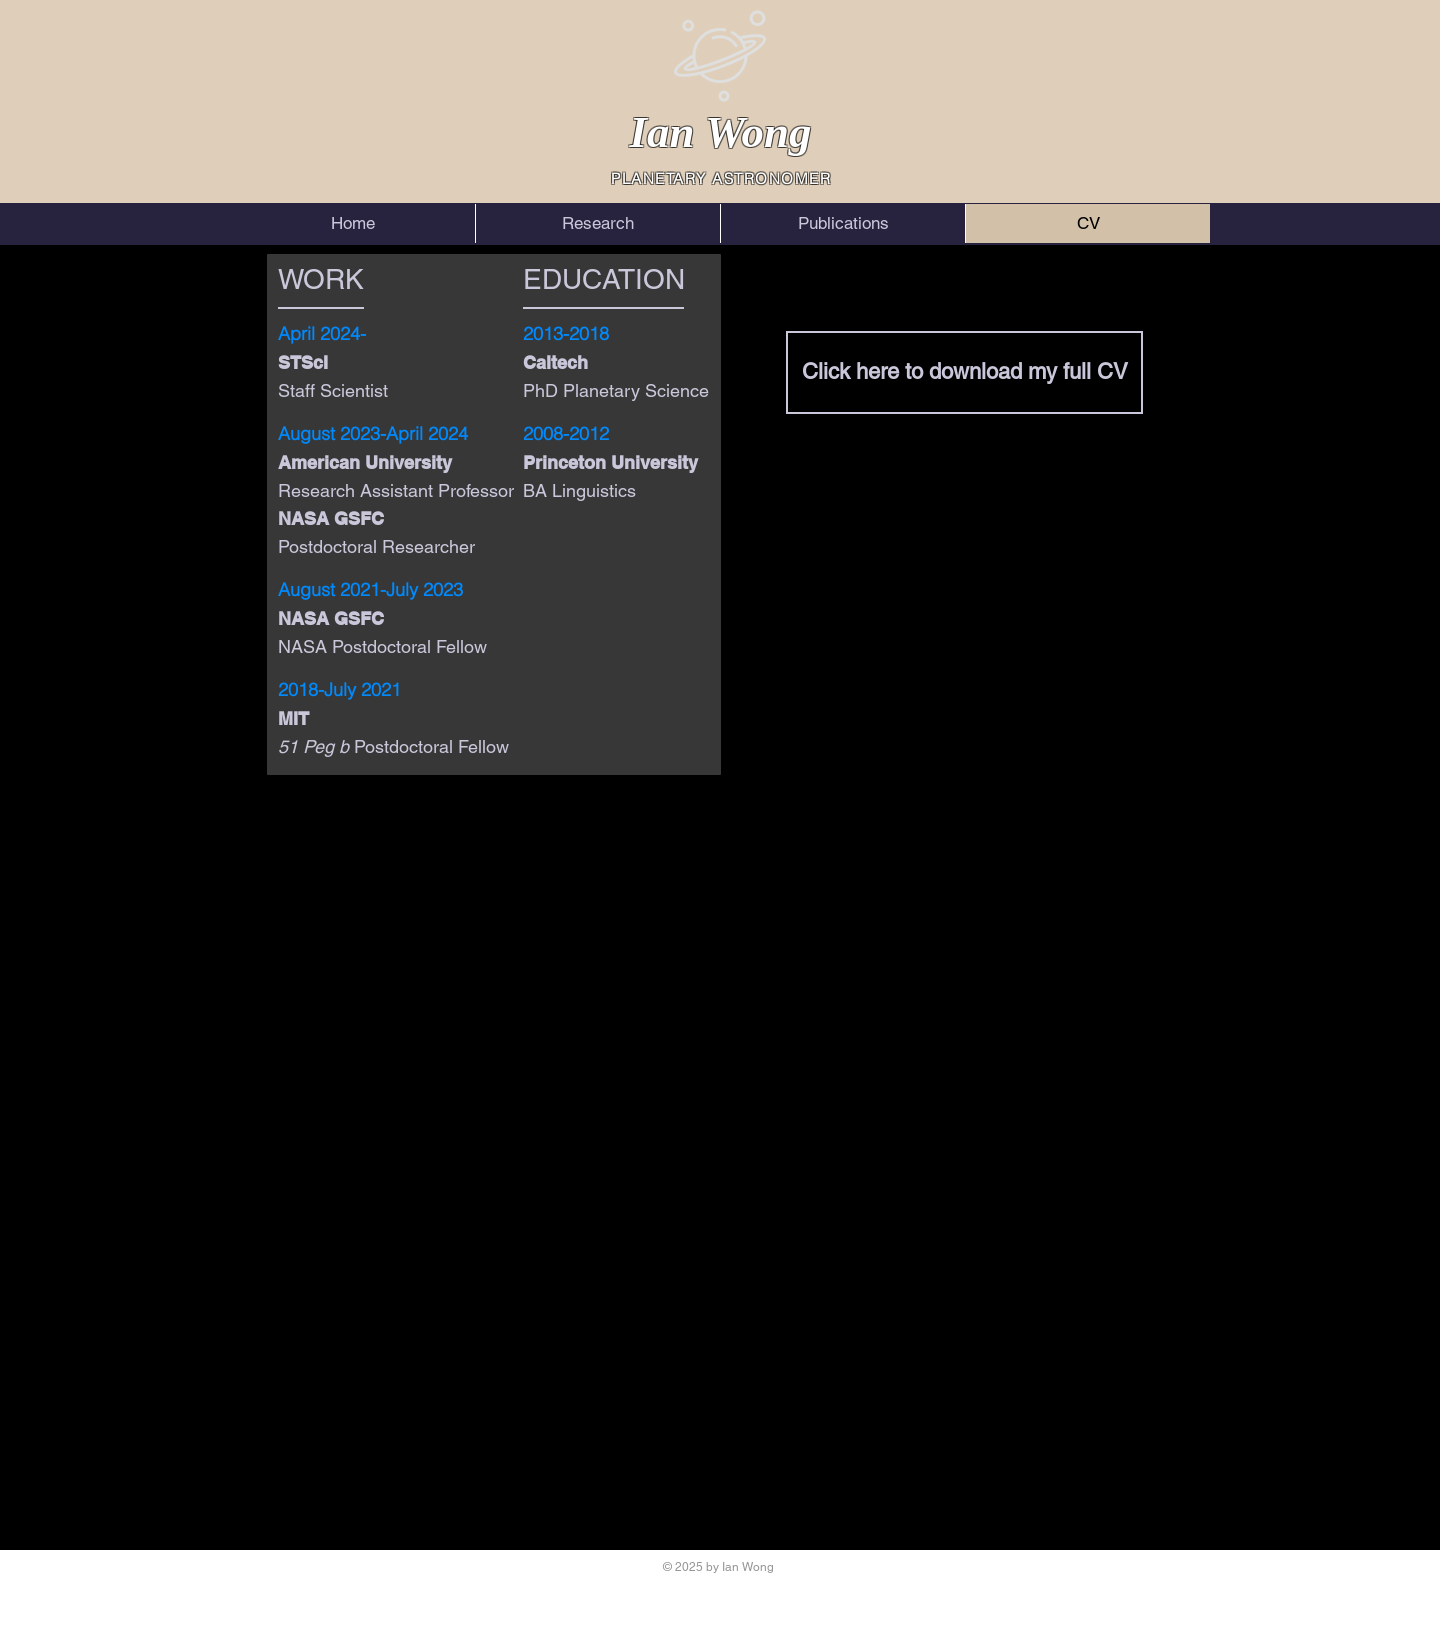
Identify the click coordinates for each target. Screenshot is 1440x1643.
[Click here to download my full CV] (964, 372)
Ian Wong (720, 132)
